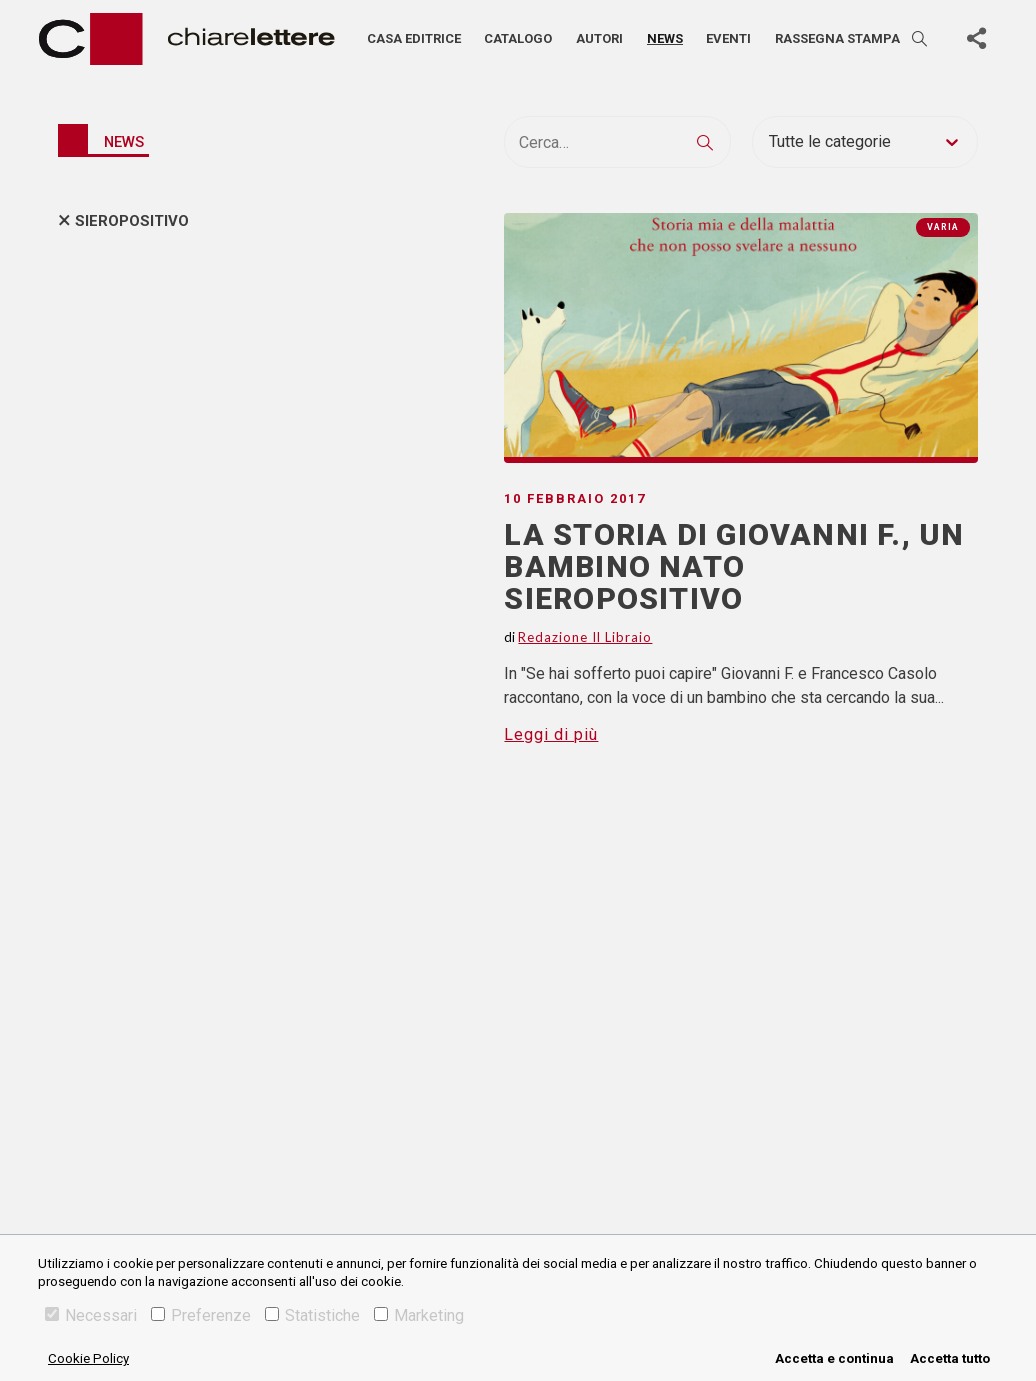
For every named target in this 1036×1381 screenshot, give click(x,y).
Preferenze (201, 1315)
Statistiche (312, 1315)
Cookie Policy (88, 1358)
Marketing (419, 1315)
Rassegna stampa (837, 38)
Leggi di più (551, 734)
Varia (943, 227)
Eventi (728, 38)
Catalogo (518, 38)
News (665, 38)
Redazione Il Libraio (585, 637)
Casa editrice (414, 38)
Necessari (91, 1315)
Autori (599, 38)
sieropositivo (132, 221)
